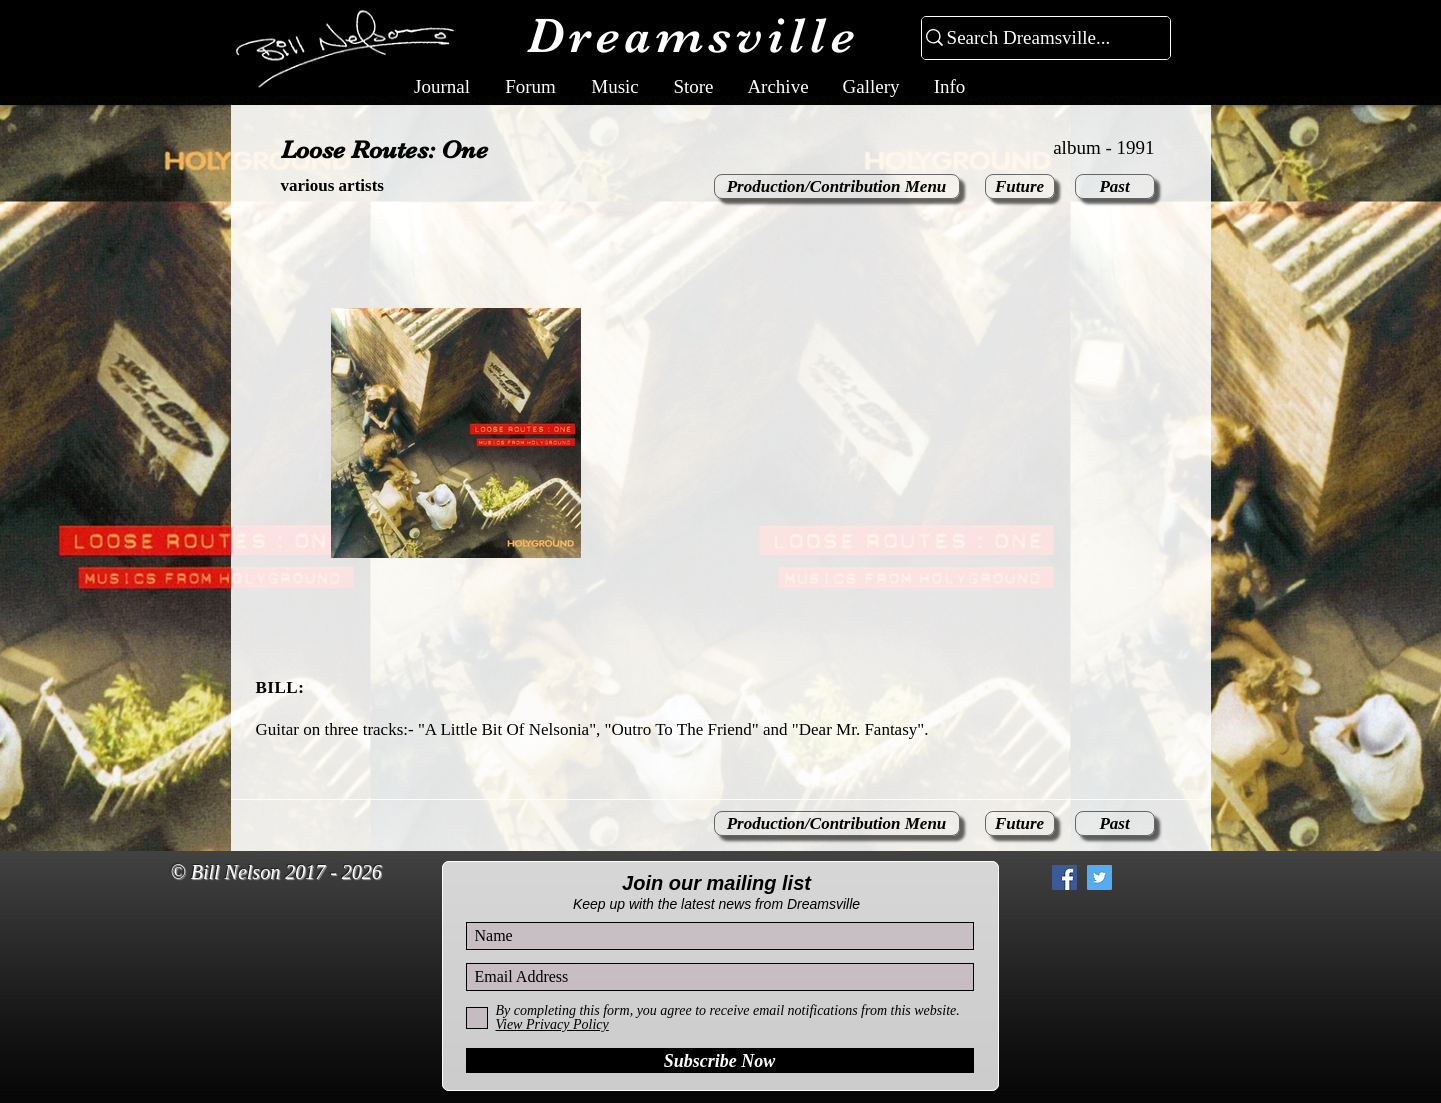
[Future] (1020, 186)
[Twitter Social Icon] (1099, 877)
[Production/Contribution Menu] (837, 186)
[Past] (1115, 186)
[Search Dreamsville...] (1037, 38)
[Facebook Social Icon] (1064, 877)
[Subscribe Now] (720, 1060)
